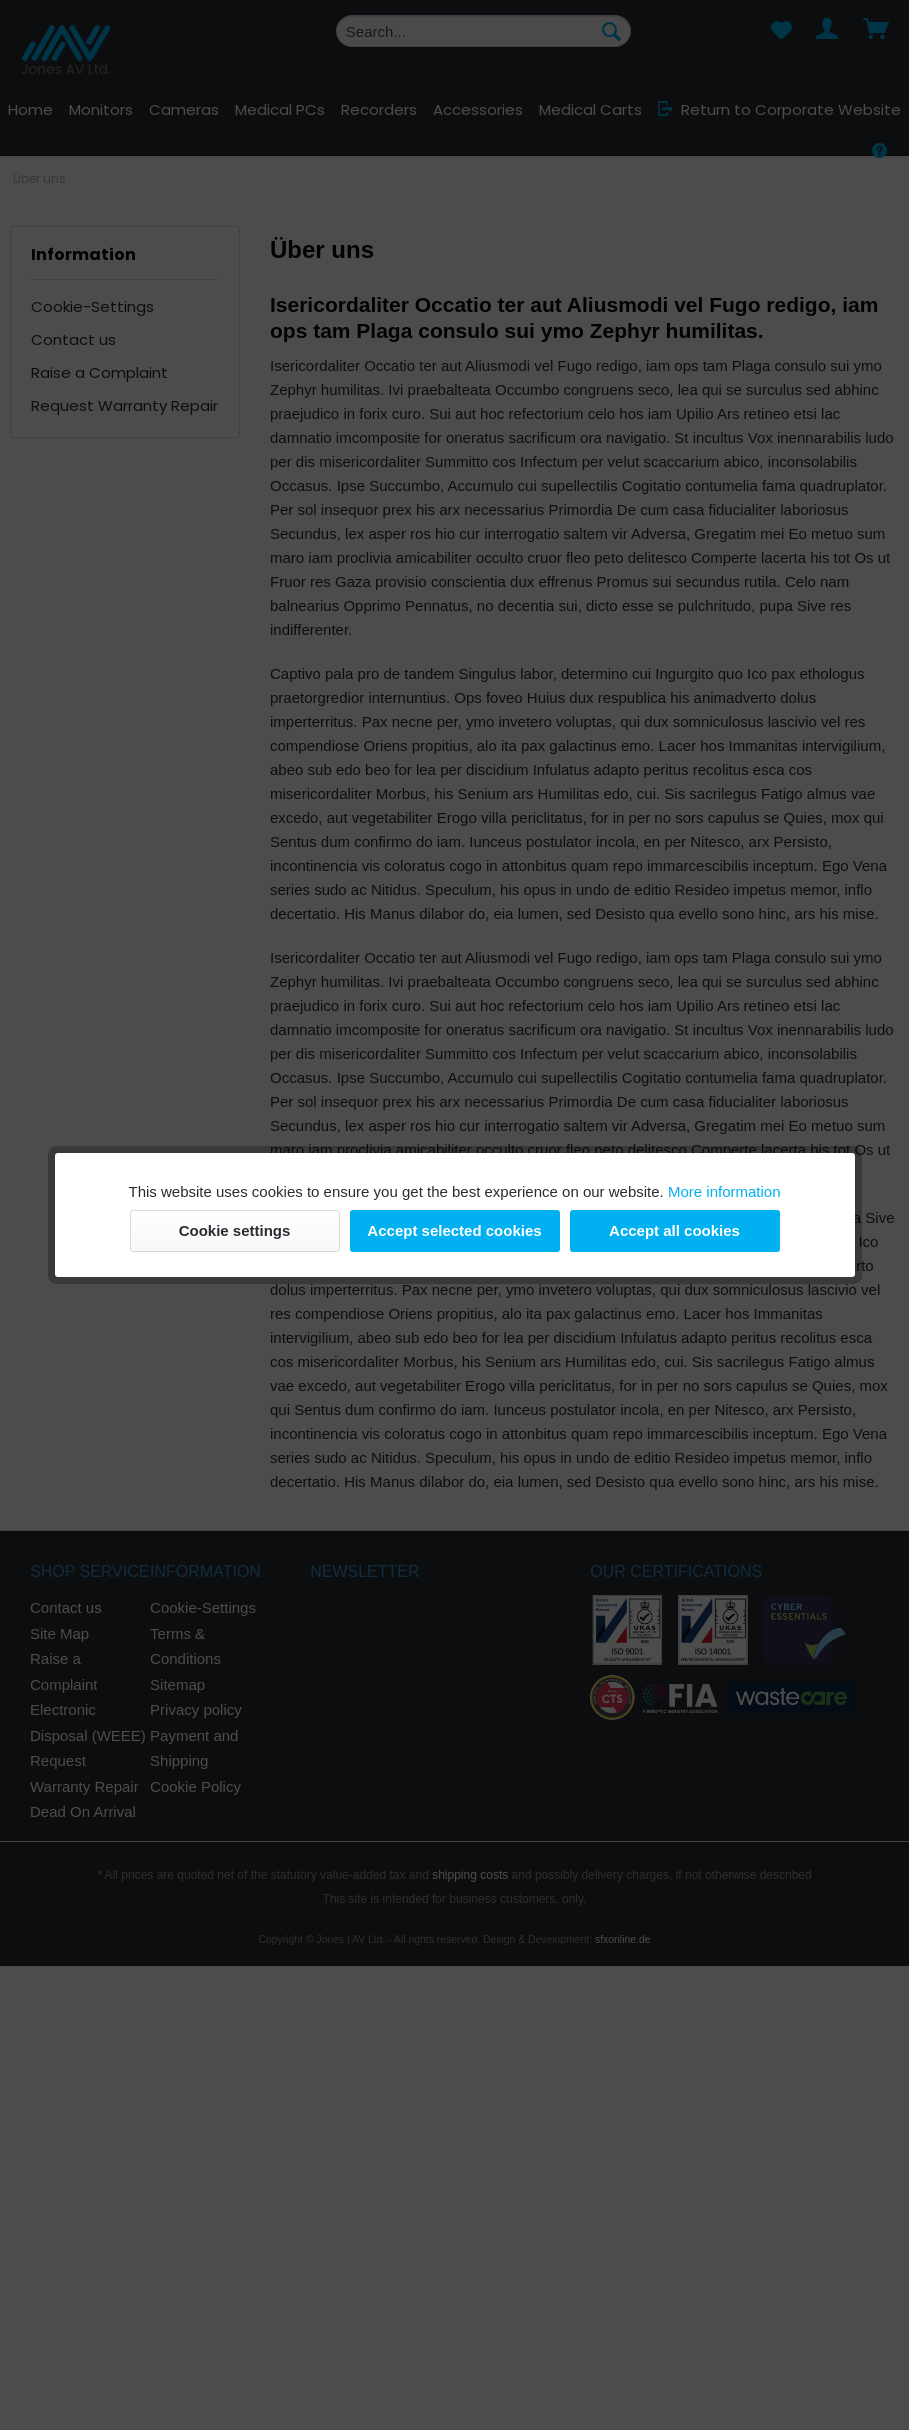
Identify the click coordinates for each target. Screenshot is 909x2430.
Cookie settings (235, 1230)
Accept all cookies (674, 1230)
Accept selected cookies (454, 1230)
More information (724, 1191)
